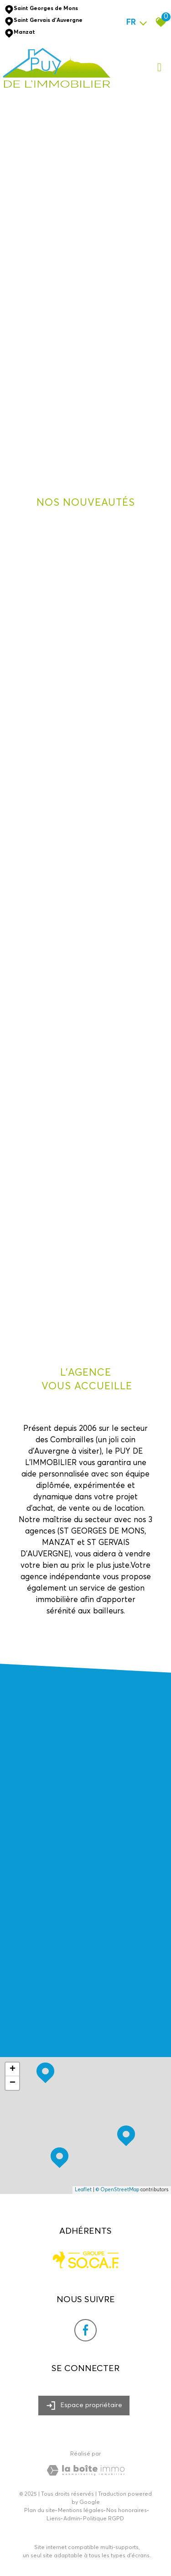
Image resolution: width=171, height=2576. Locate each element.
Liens (54, 2519)
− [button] (13, 2083)
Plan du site (39, 2510)
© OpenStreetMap (117, 2189)
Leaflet (83, 2189)
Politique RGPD (103, 2519)
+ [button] (13, 2069)
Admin (71, 2519)
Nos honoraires (126, 2510)
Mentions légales (81, 2510)
